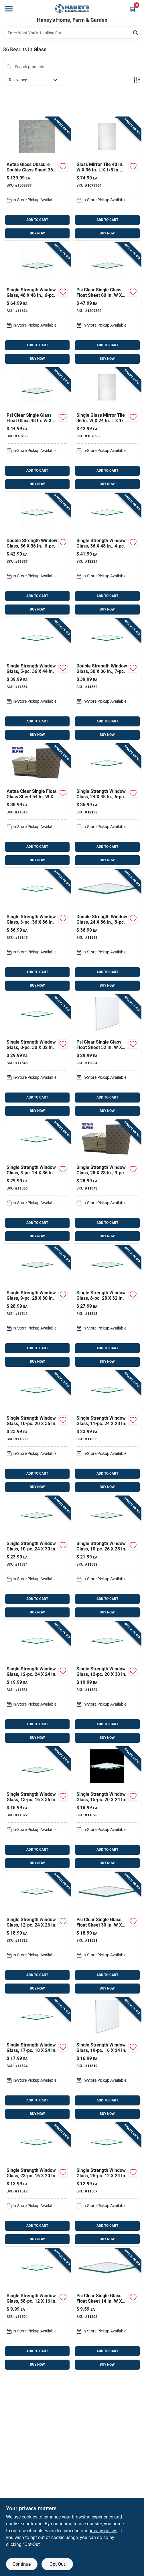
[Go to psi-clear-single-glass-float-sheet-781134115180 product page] (37, 2184)
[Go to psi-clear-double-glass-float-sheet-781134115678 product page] (37, 555)
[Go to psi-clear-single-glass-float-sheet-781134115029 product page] (107, 2310)
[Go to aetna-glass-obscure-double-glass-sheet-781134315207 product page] (37, 178)
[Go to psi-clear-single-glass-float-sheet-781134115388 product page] (107, 1557)
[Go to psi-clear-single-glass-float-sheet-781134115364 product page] (37, 1181)
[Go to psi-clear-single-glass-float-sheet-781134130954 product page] (107, 304)
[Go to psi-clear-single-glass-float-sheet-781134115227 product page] (37, 1808)
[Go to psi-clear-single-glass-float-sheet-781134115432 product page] (107, 1307)
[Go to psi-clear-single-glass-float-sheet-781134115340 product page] (37, 1557)
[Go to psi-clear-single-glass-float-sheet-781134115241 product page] (37, 2059)
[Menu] (9, 9)
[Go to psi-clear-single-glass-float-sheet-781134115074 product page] (107, 2184)
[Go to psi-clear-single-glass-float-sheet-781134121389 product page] (107, 805)
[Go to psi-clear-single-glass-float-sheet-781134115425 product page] (37, 1307)
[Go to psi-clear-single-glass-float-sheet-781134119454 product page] (37, 931)
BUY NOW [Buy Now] (37, 233)
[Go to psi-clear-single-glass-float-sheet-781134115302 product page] (37, 1432)
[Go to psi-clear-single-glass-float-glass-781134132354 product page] (37, 429)
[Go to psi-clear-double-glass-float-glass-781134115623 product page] (107, 680)
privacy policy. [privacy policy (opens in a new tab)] (102, 2530)
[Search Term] (72, 33)
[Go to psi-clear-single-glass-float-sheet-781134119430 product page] (107, 1181)
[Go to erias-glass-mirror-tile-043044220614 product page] (107, 178)
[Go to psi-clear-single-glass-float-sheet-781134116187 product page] (37, 805)
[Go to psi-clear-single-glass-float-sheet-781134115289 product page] (107, 1808)
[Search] (136, 32)
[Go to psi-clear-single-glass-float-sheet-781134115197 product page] (107, 2059)
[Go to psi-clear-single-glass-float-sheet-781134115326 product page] (37, 1934)
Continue (22, 2564)
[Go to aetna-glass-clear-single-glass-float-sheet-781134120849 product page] (107, 1056)
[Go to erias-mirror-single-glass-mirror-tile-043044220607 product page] (107, 429)
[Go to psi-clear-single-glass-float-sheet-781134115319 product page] (37, 1683)
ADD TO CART (37, 220)
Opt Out (57, 2564)
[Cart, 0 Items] (132, 9)
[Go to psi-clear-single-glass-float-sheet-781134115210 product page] (107, 1934)
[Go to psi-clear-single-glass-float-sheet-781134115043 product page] (37, 2310)
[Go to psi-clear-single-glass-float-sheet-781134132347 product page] (107, 555)
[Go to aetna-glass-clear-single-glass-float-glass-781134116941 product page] (37, 304)
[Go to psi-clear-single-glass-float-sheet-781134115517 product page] (37, 680)
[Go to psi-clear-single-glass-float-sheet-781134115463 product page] (37, 1056)
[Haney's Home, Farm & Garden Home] (72, 8)
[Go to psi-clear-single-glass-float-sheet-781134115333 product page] (107, 1432)
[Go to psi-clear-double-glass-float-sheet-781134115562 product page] (107, 931)
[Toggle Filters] (136, 80)
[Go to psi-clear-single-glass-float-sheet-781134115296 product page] (107, 1683)
